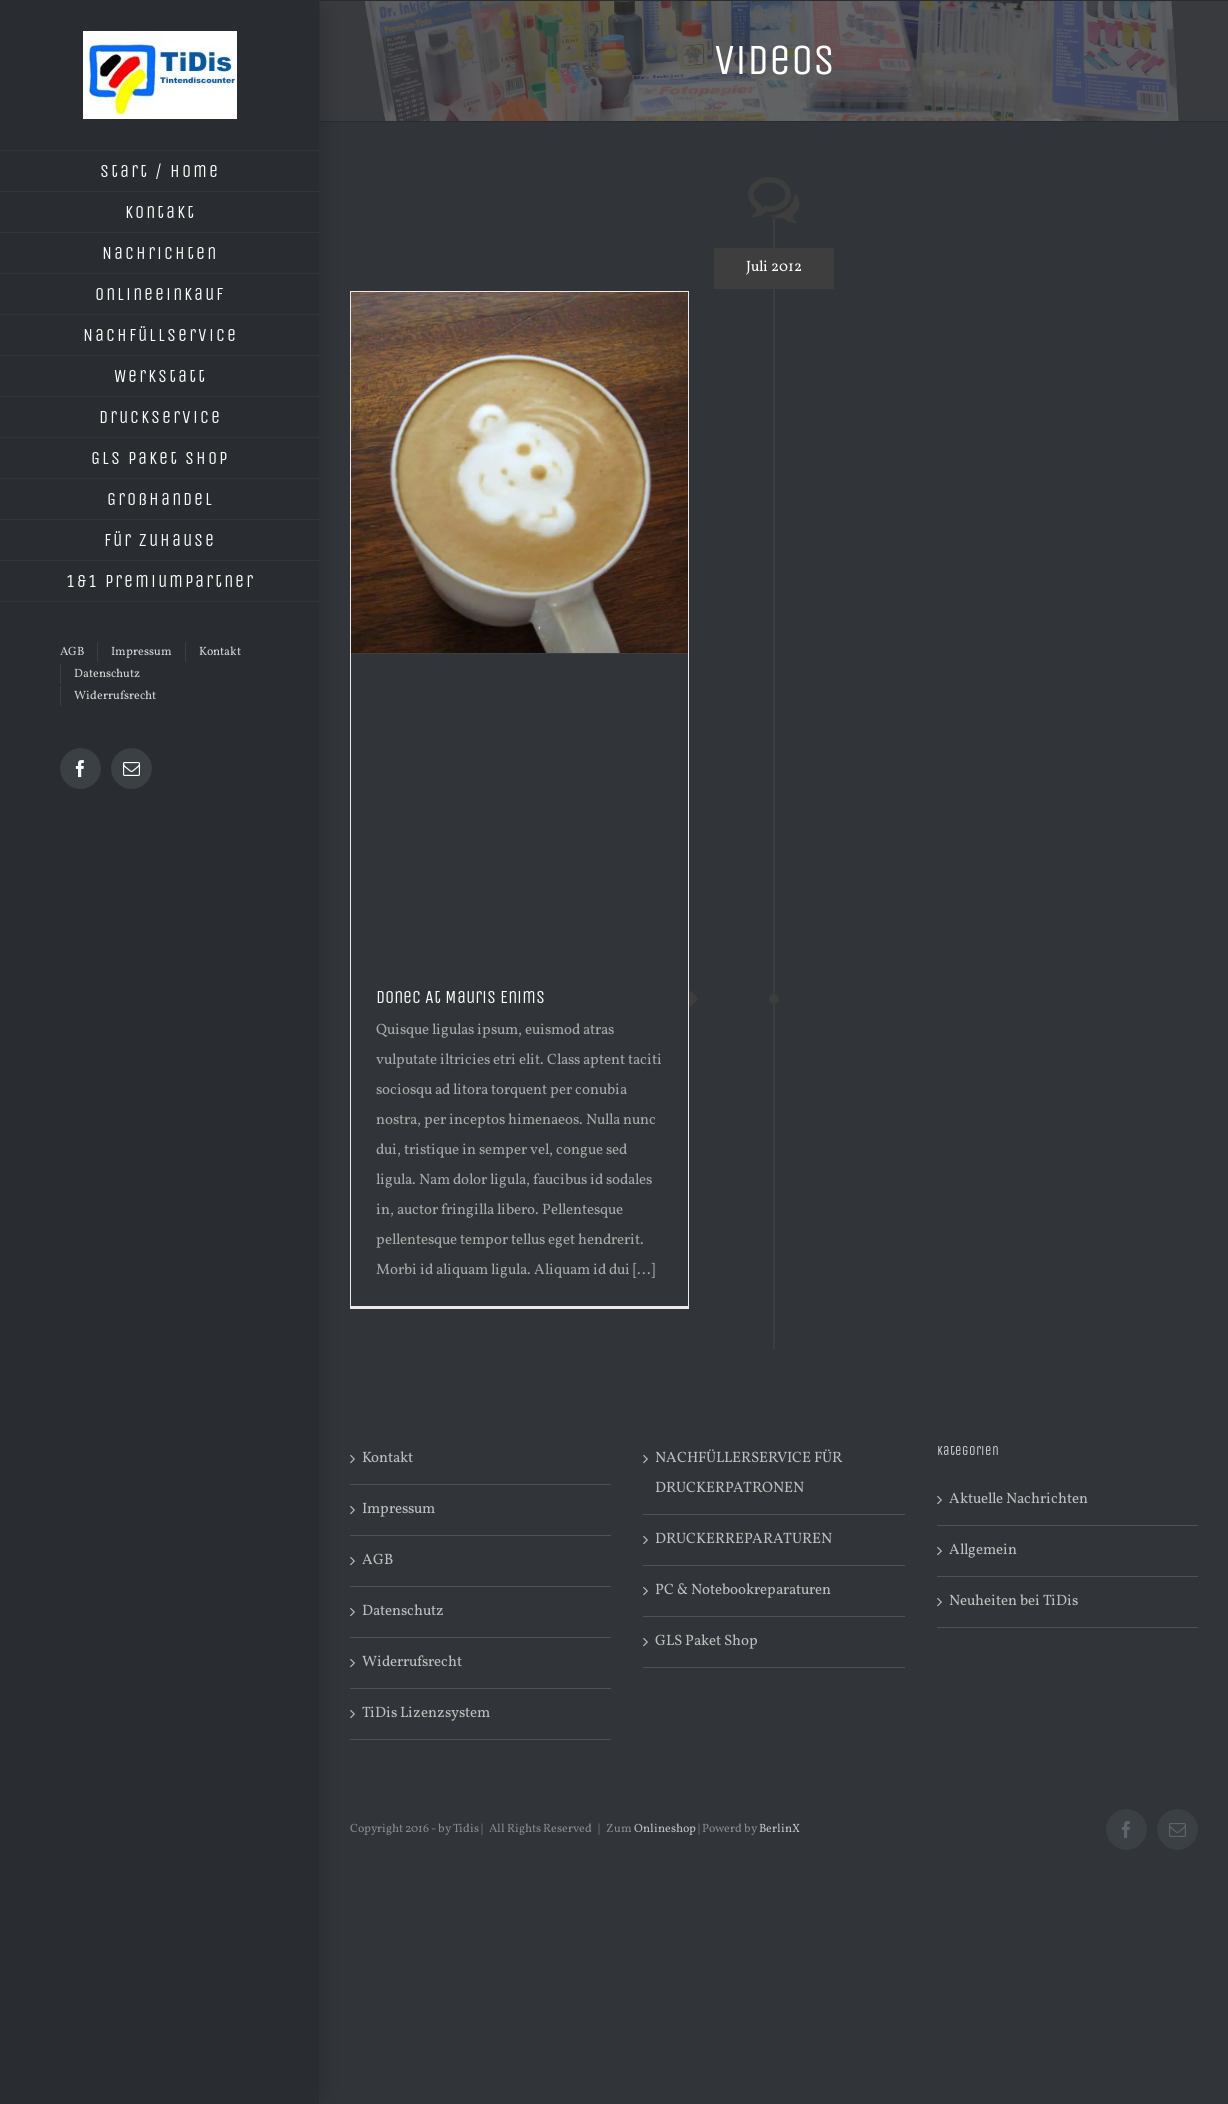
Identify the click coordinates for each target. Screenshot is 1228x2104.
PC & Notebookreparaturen (743, 1590)
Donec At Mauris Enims (460, 997)
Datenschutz (403, 1611)
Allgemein (983, 1550)
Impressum (398, 1509)
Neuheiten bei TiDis (1013, 1601)
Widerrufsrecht (412, 1662)
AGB (377, 1560)
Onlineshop (665, 1829)
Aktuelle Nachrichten (1018, 1499)
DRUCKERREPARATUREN (743, 1539)
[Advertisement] (519, 804)
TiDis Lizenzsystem (426, 1713)
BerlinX (779, 1829)
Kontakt (387, 1458)
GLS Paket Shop (706, 1641)
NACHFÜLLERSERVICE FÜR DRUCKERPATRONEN (748, 1473)
